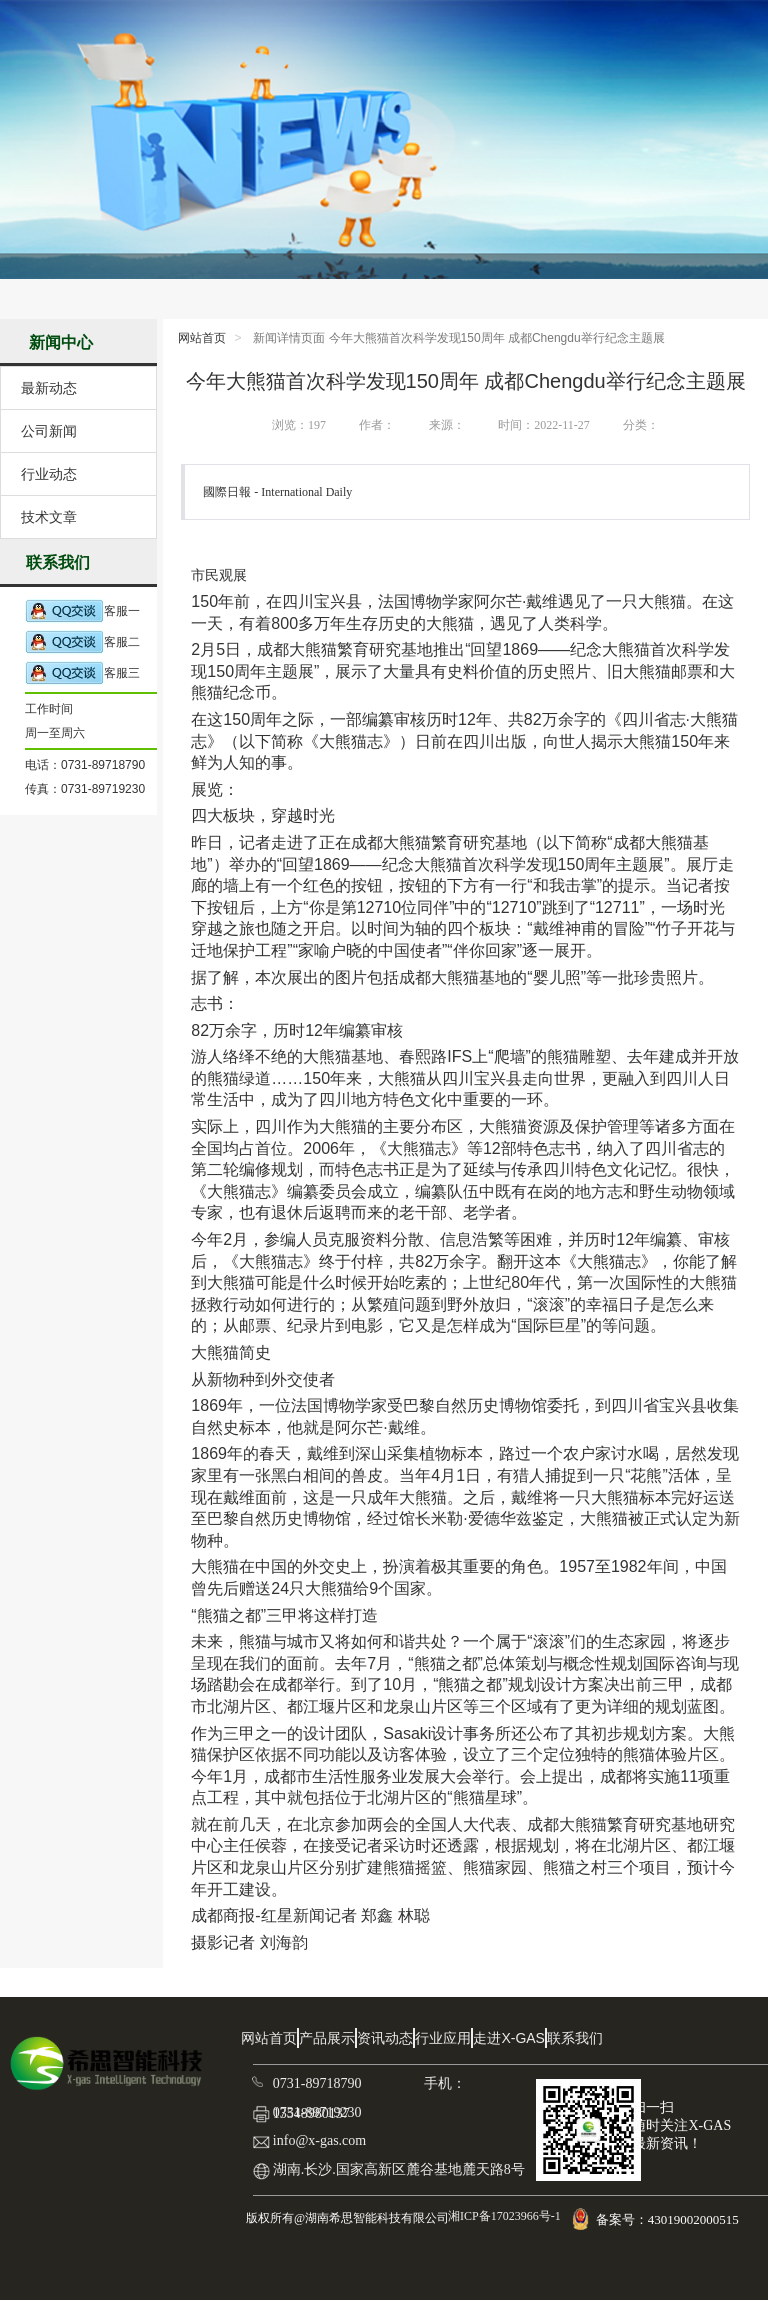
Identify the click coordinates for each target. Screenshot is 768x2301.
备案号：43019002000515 (669, 2219)
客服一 (82, 611)
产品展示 (327, 2038)
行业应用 (443, 2038)
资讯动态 (385, 2038)
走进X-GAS (509, 2038)
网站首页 (202, 338)
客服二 (82, 642)
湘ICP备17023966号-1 (503, 2216)
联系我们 (575, 2038)
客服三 (82, 673)
